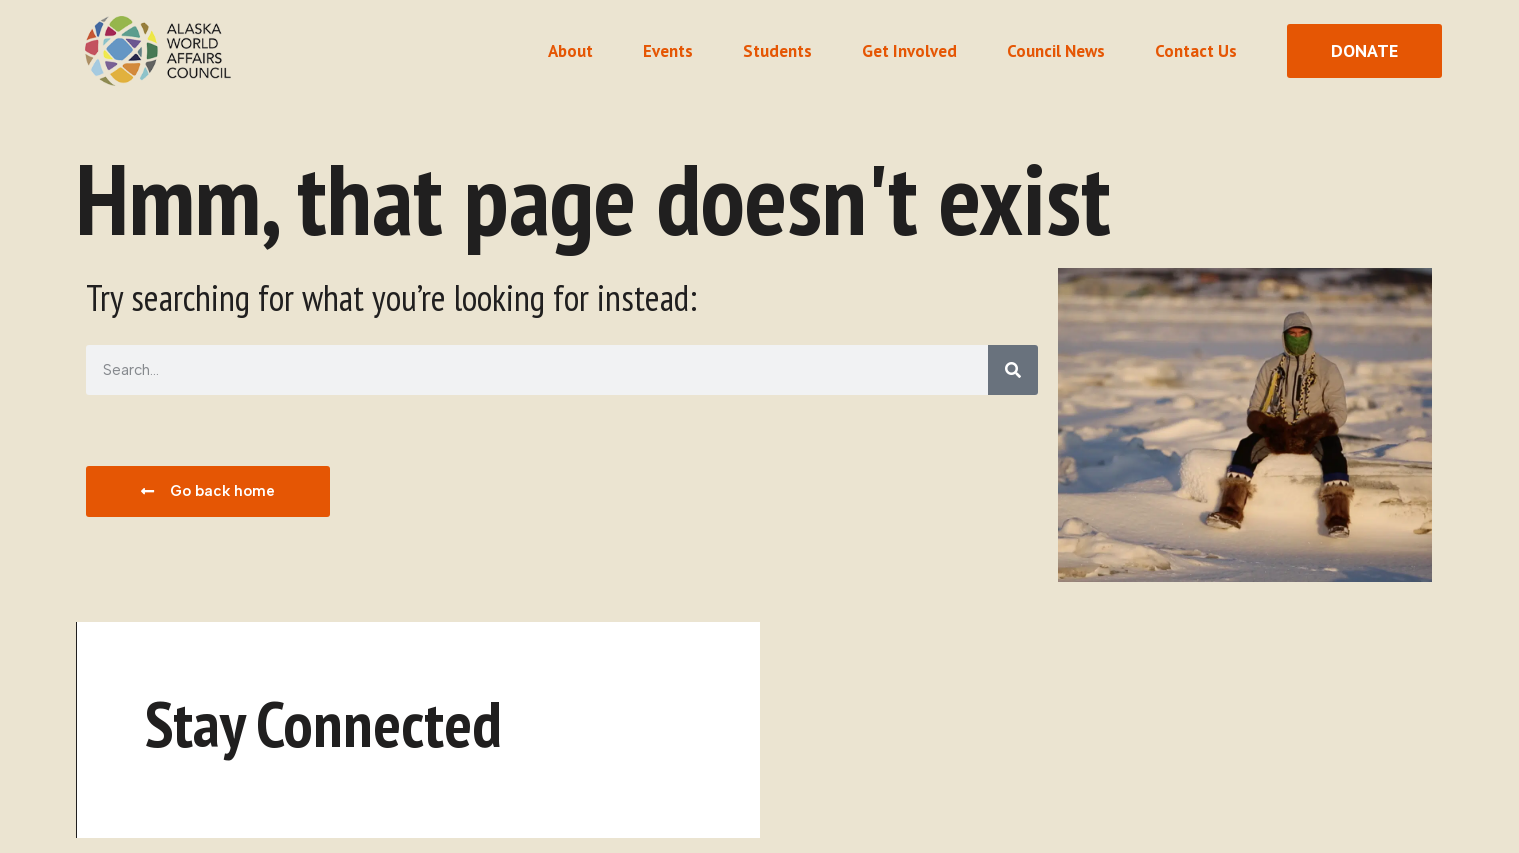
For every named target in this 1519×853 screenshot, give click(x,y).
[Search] (1013, 370)
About (570, 51)
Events (668, 51)
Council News (1056, 51)
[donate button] (1364, 51)
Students (777, 51)
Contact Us (1196, 51)
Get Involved (909, 51)
